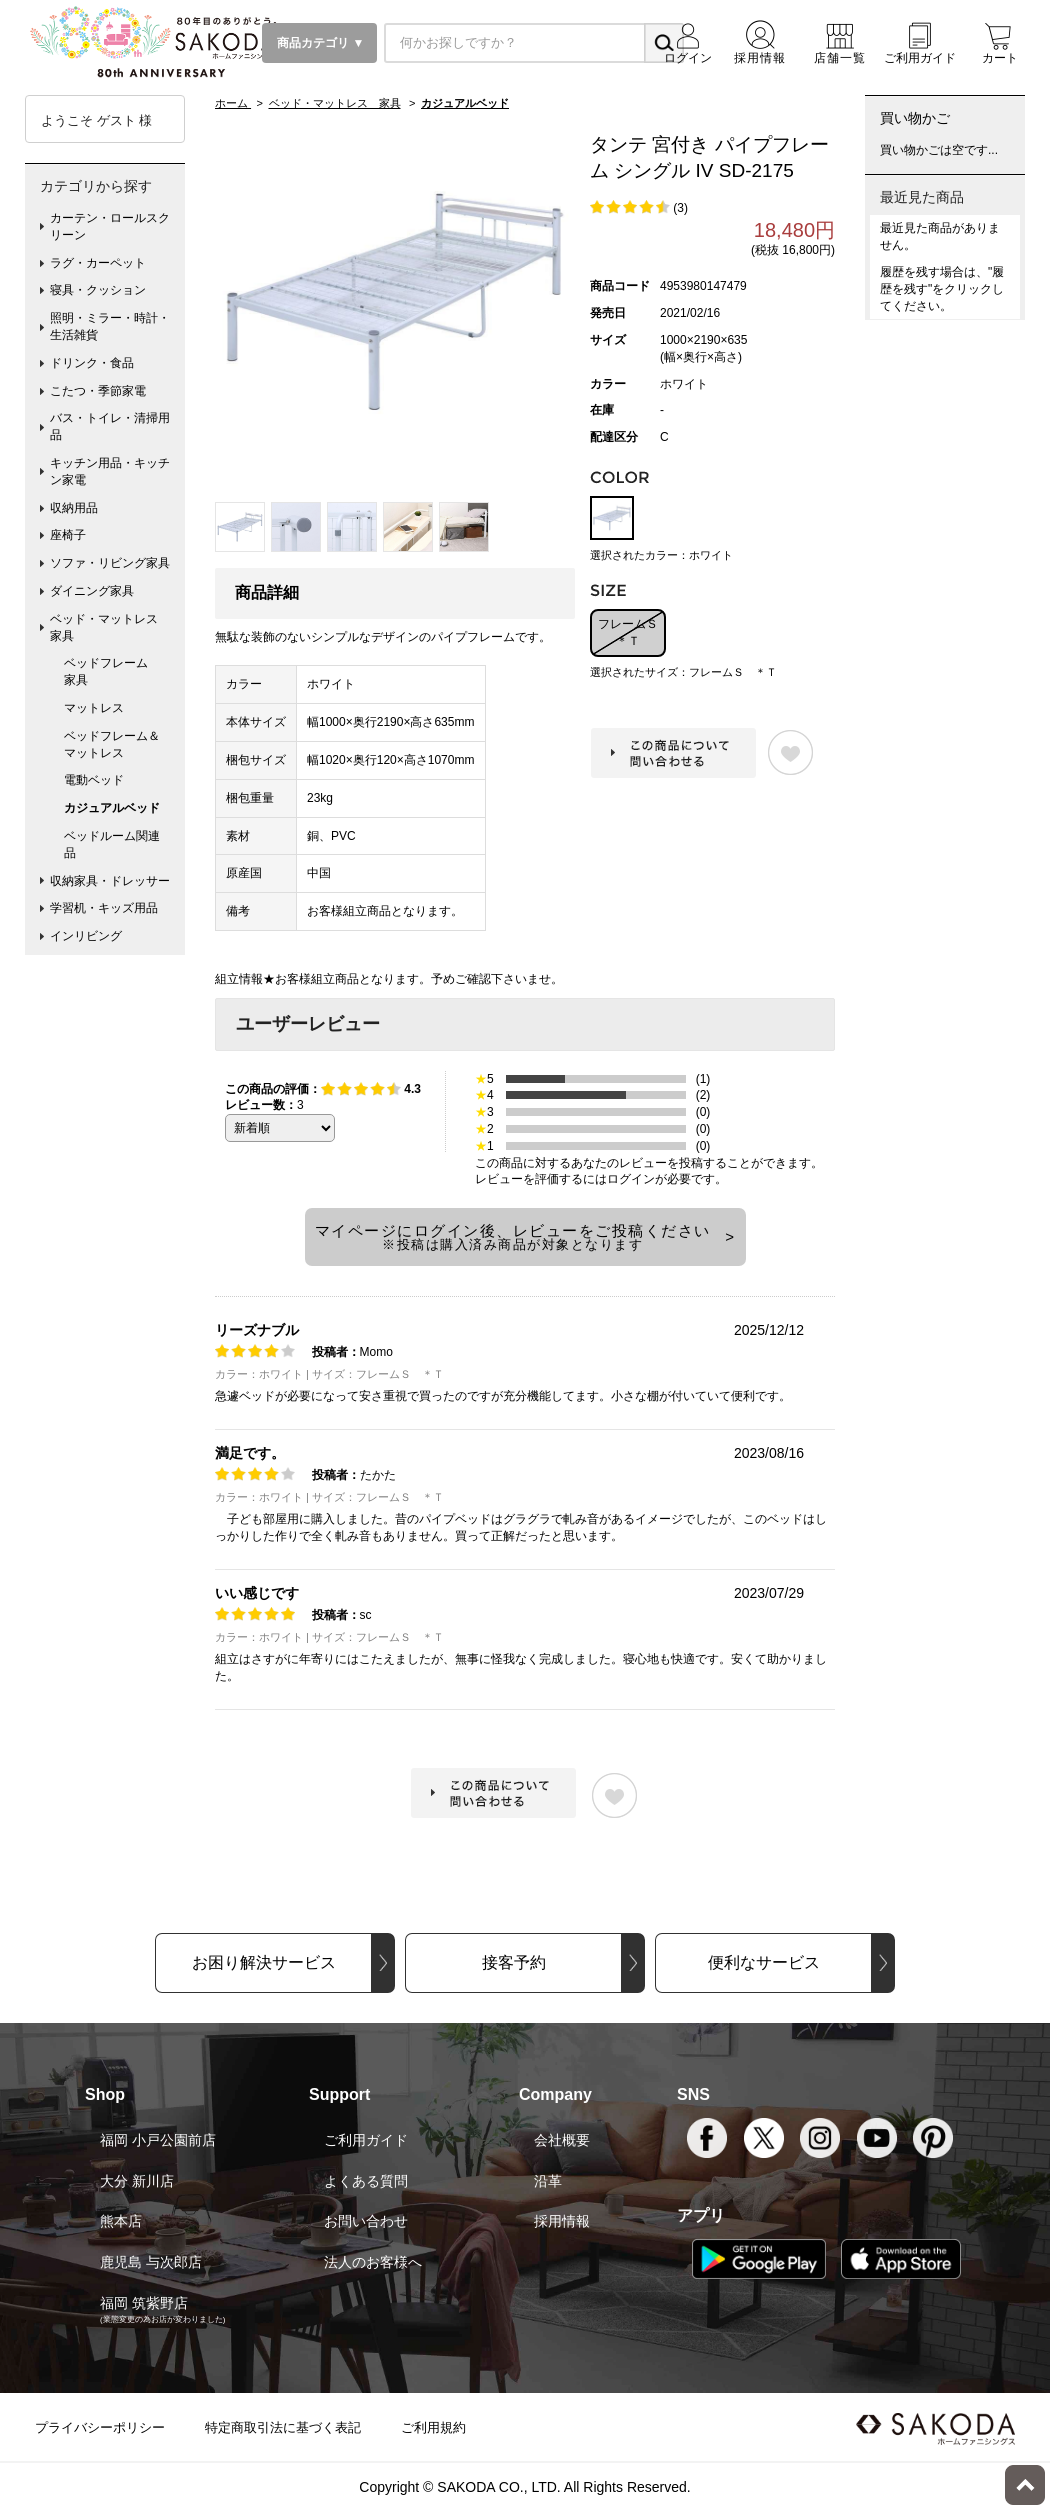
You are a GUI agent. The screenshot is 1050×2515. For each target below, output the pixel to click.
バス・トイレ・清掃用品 (110, 426)
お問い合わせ (366, 2221)
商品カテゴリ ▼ (319, 43)
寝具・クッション (98, 290)
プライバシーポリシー (100, 2427)
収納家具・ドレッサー (110, 881)
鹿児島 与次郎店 (151, 2262)
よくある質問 (366, 2181)
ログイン (631, 1179)
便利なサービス (764, 1962)
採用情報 (562, 2221)
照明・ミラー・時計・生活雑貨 (110, 326)
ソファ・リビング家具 (110, 563)
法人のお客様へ (373, 2262)
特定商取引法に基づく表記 (283, 2427)
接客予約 (514, 1962)
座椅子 (68, 535)
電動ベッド (94, 780)
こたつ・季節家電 (98, 391)
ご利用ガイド (366, 2140)
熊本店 (121, 2221)
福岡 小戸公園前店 (158, 2140)
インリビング (86, 936)
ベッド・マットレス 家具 (110, 627)
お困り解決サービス (264, 1962)
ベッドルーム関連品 (112, 844)
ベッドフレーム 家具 (112, 671)
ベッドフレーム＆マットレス (112, 744)
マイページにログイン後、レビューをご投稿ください (513, 1237)
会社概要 (562, 2140)
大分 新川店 (137, 2181)
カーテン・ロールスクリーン (110, 226)
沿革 (548, 2181)
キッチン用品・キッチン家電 (110, 471)
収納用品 (74, 508)
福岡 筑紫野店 (144, 2303)
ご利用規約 (433, 2427)
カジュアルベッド (112, 808)
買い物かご (915, 118)
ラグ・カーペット (98, 263)
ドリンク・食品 (92, 363)
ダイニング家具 (92, 591)
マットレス (94, 708)
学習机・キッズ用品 (104, 908)
